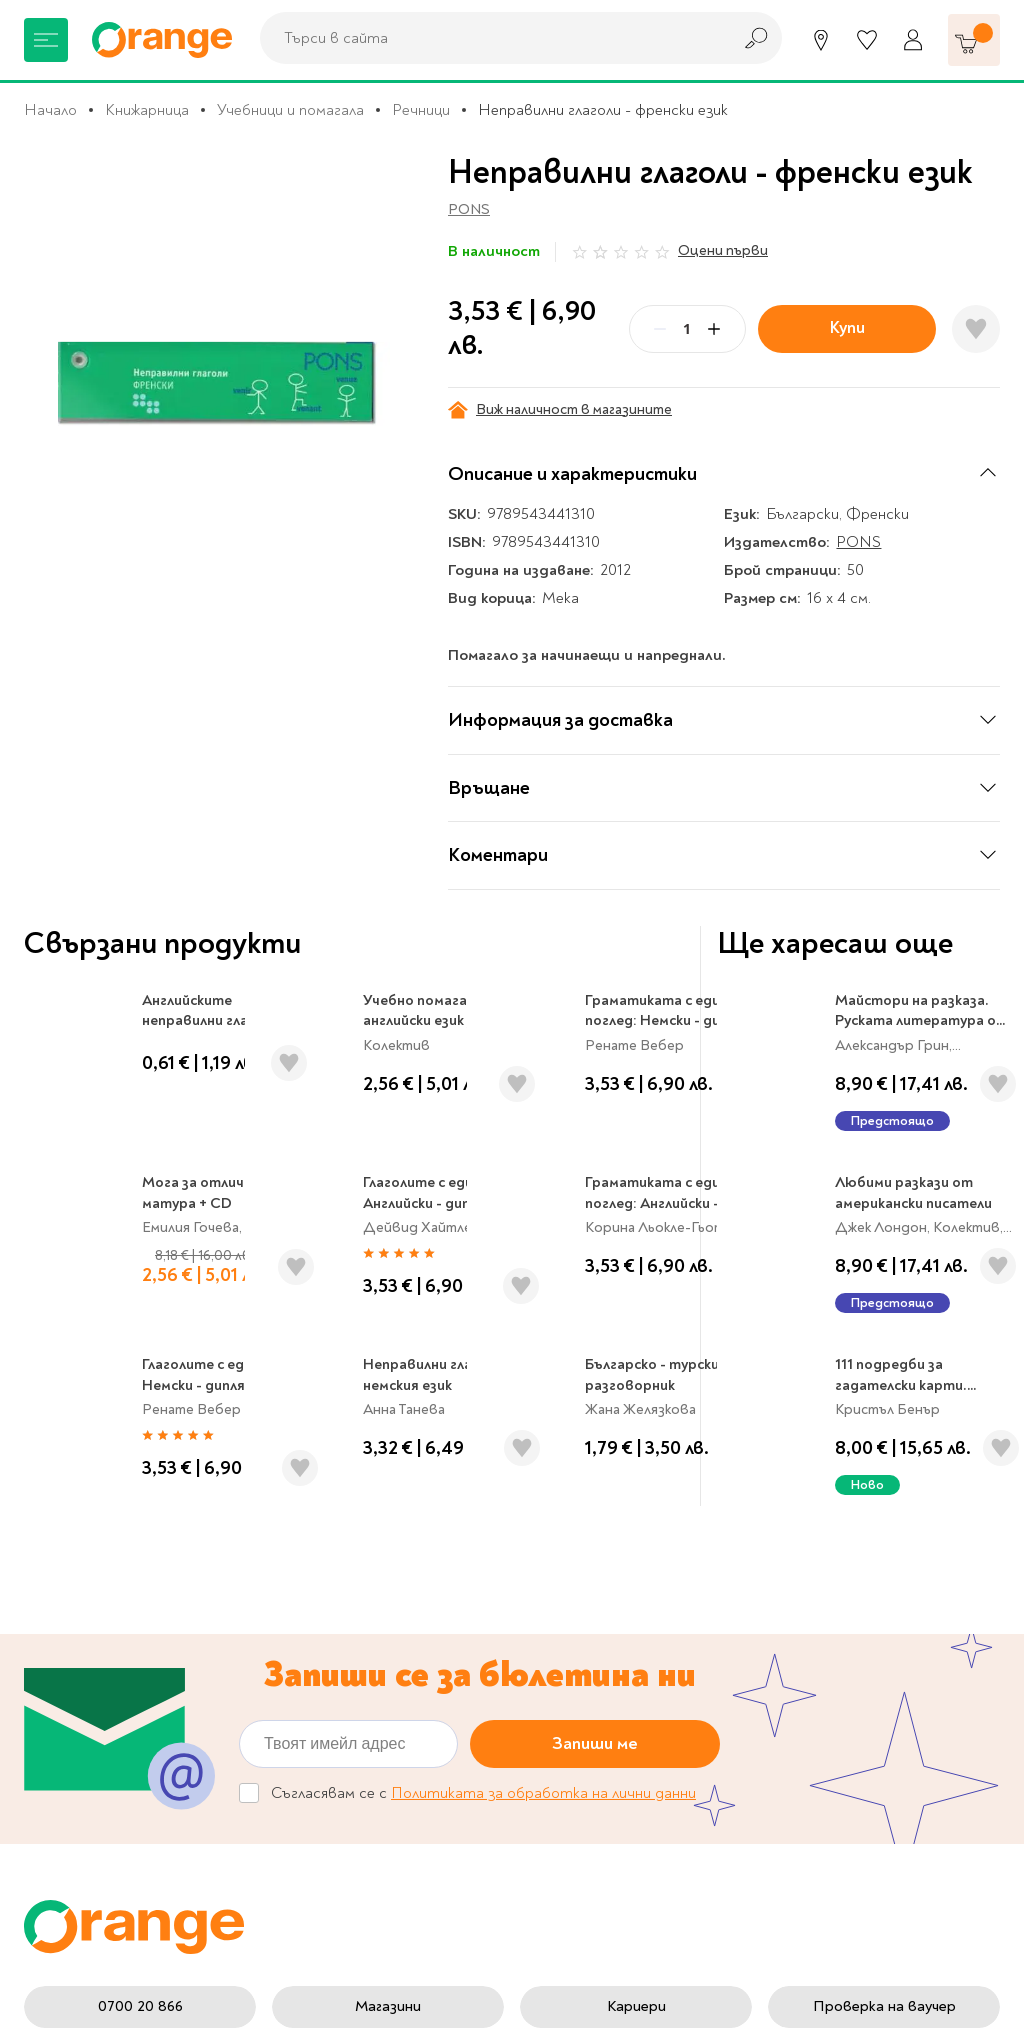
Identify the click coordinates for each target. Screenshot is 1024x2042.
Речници (421, 110)
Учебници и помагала (290, 110)
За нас (338, 1533)
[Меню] (46, 40)
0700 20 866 (140, 1426)
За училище (64, 1564)
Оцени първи (723, 250)
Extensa (666, 2007)
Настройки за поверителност (593, 1542)
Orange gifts (360, 1595)
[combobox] (490, 38)
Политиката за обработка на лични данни (543, 1213)
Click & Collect (819, 1604)
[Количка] (974, 40)
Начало (50, 110)
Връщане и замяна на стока (610, 1693)
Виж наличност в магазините (560, 410)
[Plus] (714, 329)
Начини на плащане (603, 1734)
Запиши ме (595, 1163)
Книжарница (147, 110)
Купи (847, 327)
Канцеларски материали (110, 1595)
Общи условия (367, 1670)
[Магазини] (821, 40)
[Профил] (913, 40)
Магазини (388, 1426)
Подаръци (60, 1720)
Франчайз (351, 1626)
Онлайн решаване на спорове (389, 1772)
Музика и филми (80, 1626)
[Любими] (867, 40)
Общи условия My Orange (407, 1701)
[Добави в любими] (976, 329)
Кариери (636, 1426)
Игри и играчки (77, 1689)
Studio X (434, 2007)
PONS (469, 209)
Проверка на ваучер (884, 1426)
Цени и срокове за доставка (599, 1643)
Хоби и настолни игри (101, 1658)
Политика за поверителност (593, 1592)
